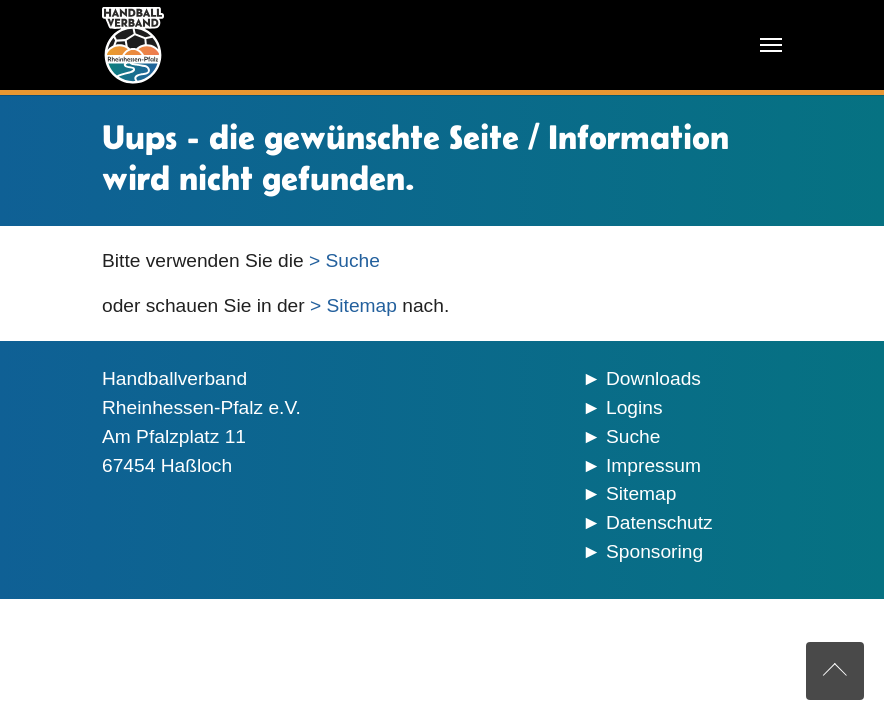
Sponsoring (654, 551)
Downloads (653, 378)
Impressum (653, 465)
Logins (634, 407)
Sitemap (641, 493)
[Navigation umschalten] (771, 45)
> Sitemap (353, 305)
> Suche (344, 260)
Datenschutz (659, 522)
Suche (633, 436)
